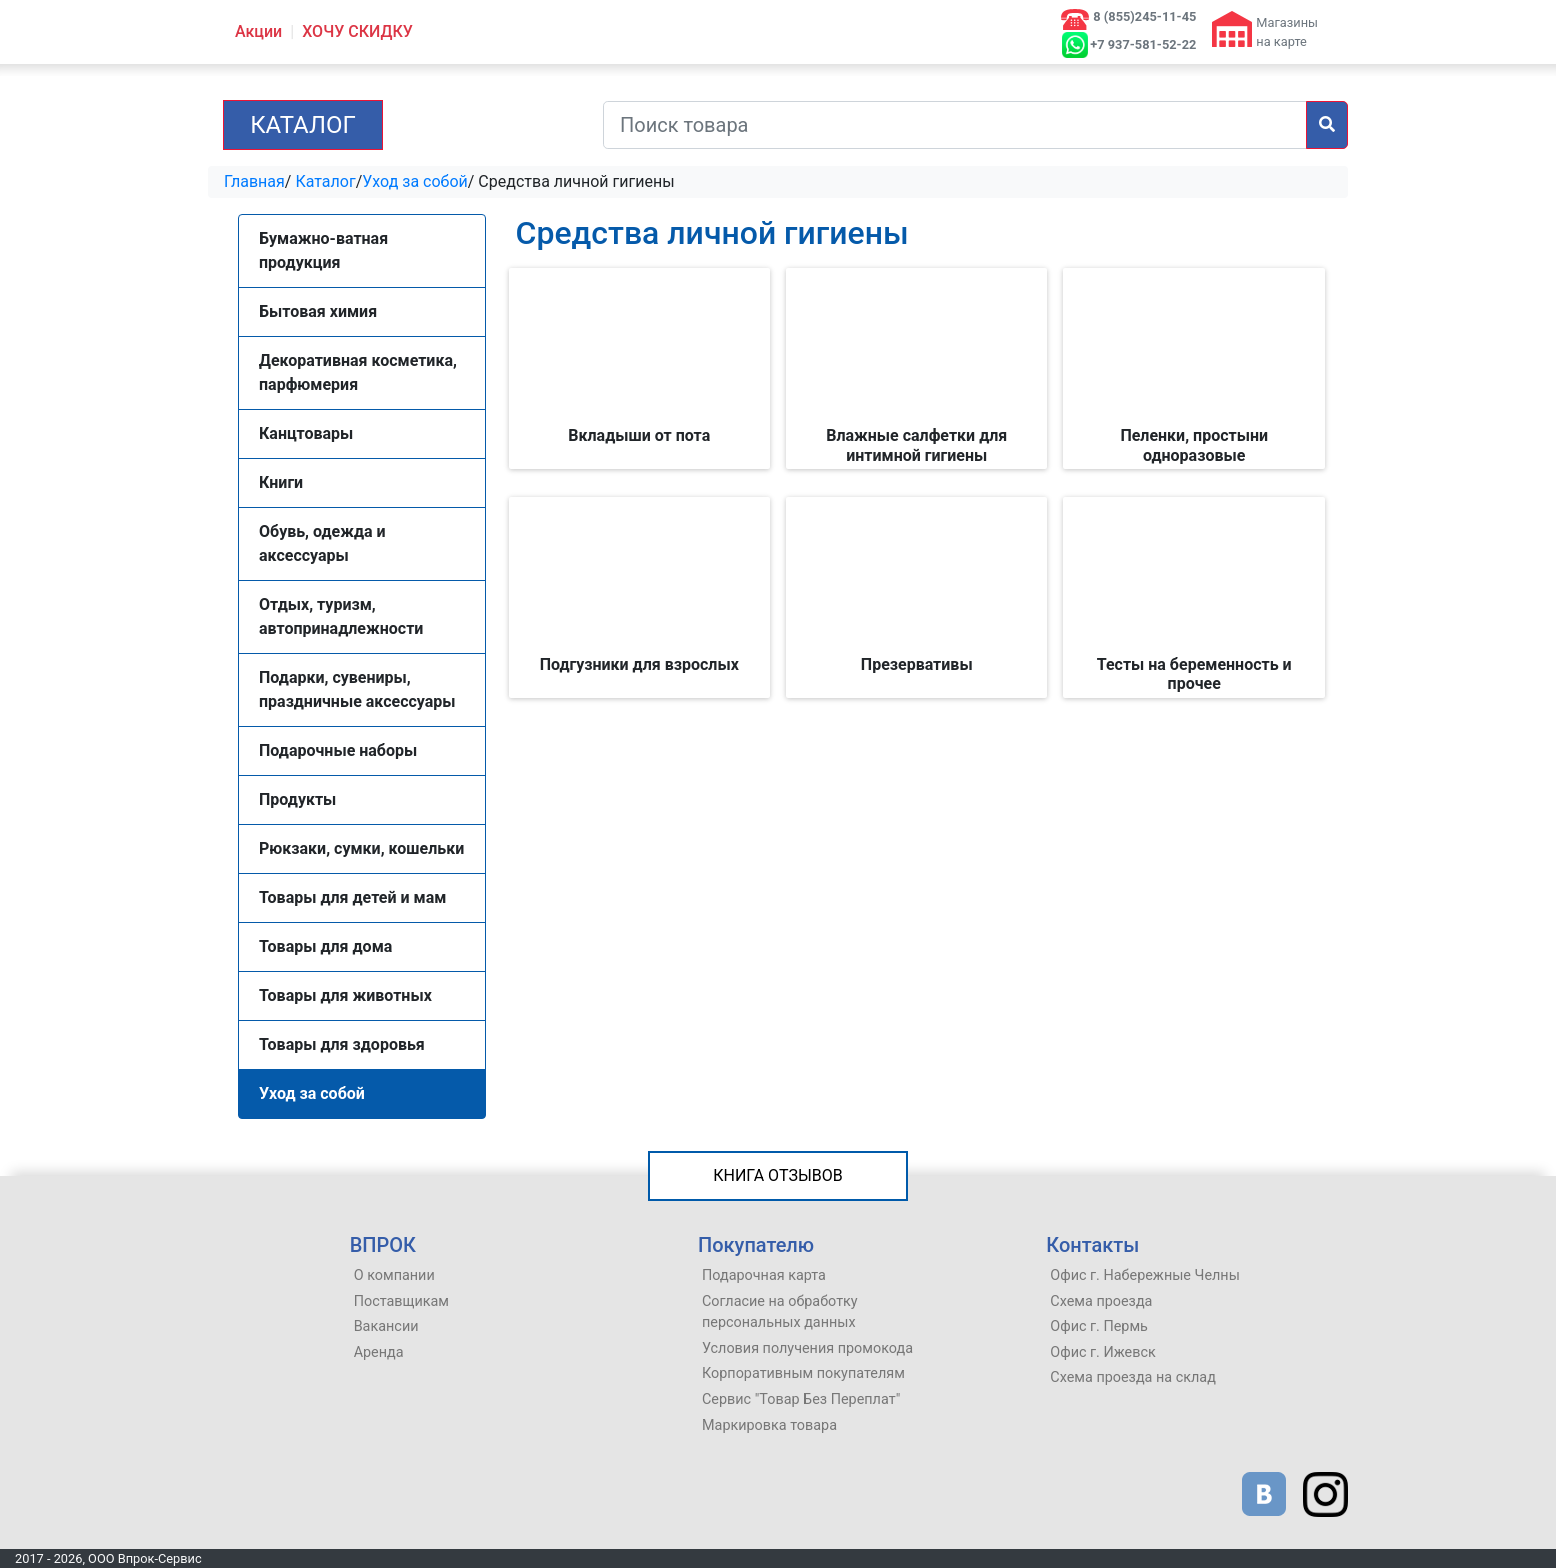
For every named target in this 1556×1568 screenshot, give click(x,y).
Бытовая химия (318, 311)
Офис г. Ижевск (1102, 1352)
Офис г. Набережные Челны (1145, 1275)
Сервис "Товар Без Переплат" (801, 1399)
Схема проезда (1101, 1301)
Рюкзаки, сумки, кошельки (361, 848)
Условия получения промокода (807, 1348)
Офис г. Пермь (1099, 1326)
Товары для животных (345, 995)
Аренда (379, 1352)
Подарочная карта (764, 1275)
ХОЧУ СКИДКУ (357, 31)
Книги (281, 482)
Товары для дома (325, 946)
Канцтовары (306, 433)
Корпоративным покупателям (803, 1373)
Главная (254, 181)
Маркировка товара (769, 1425)
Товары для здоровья (342, 1044)
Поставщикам (401, 1301)
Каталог (303, 125)
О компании (394, 1275)
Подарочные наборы (338, 750)
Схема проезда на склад (1133, 1377)
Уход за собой (415, 181)
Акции (258, 31)
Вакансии (386, 1326)
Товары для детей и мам (352, 897)
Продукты (297, 799)
